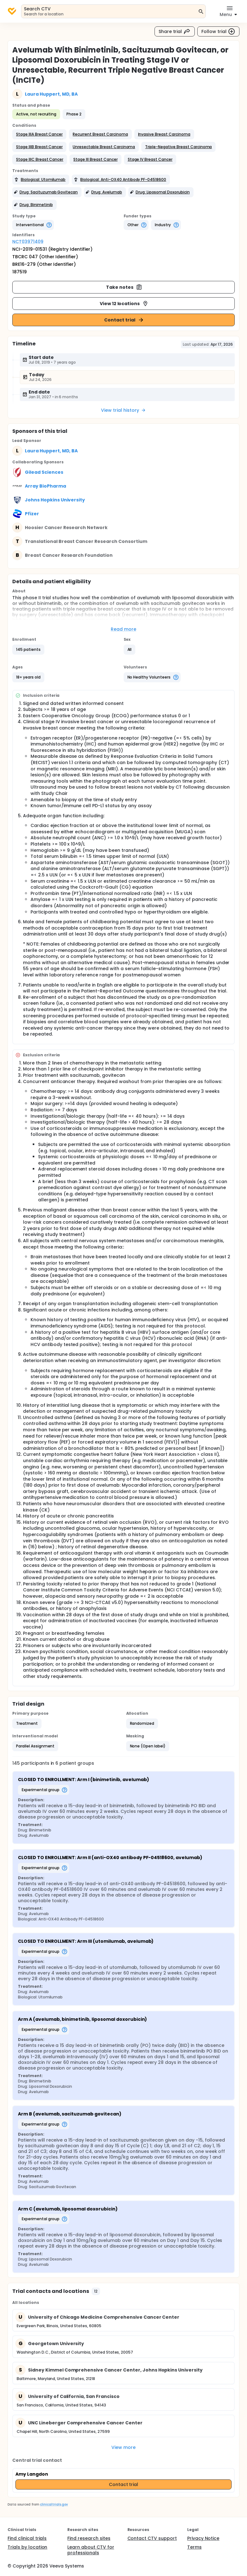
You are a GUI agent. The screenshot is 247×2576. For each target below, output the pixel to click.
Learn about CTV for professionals (90, 2550)
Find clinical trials (27, 2538)
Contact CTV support (152, 2538)
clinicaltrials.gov (54, 2504)
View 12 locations (124, 303)
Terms (194, 2547)
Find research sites (88, 2538)
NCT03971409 (27, 241)
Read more (123, 629)
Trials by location (27, 2547)
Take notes (124, 287)
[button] (39, 134)
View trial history (123, 410)
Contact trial (124, 320)
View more (123, 2447)
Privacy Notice (203, 2538)
